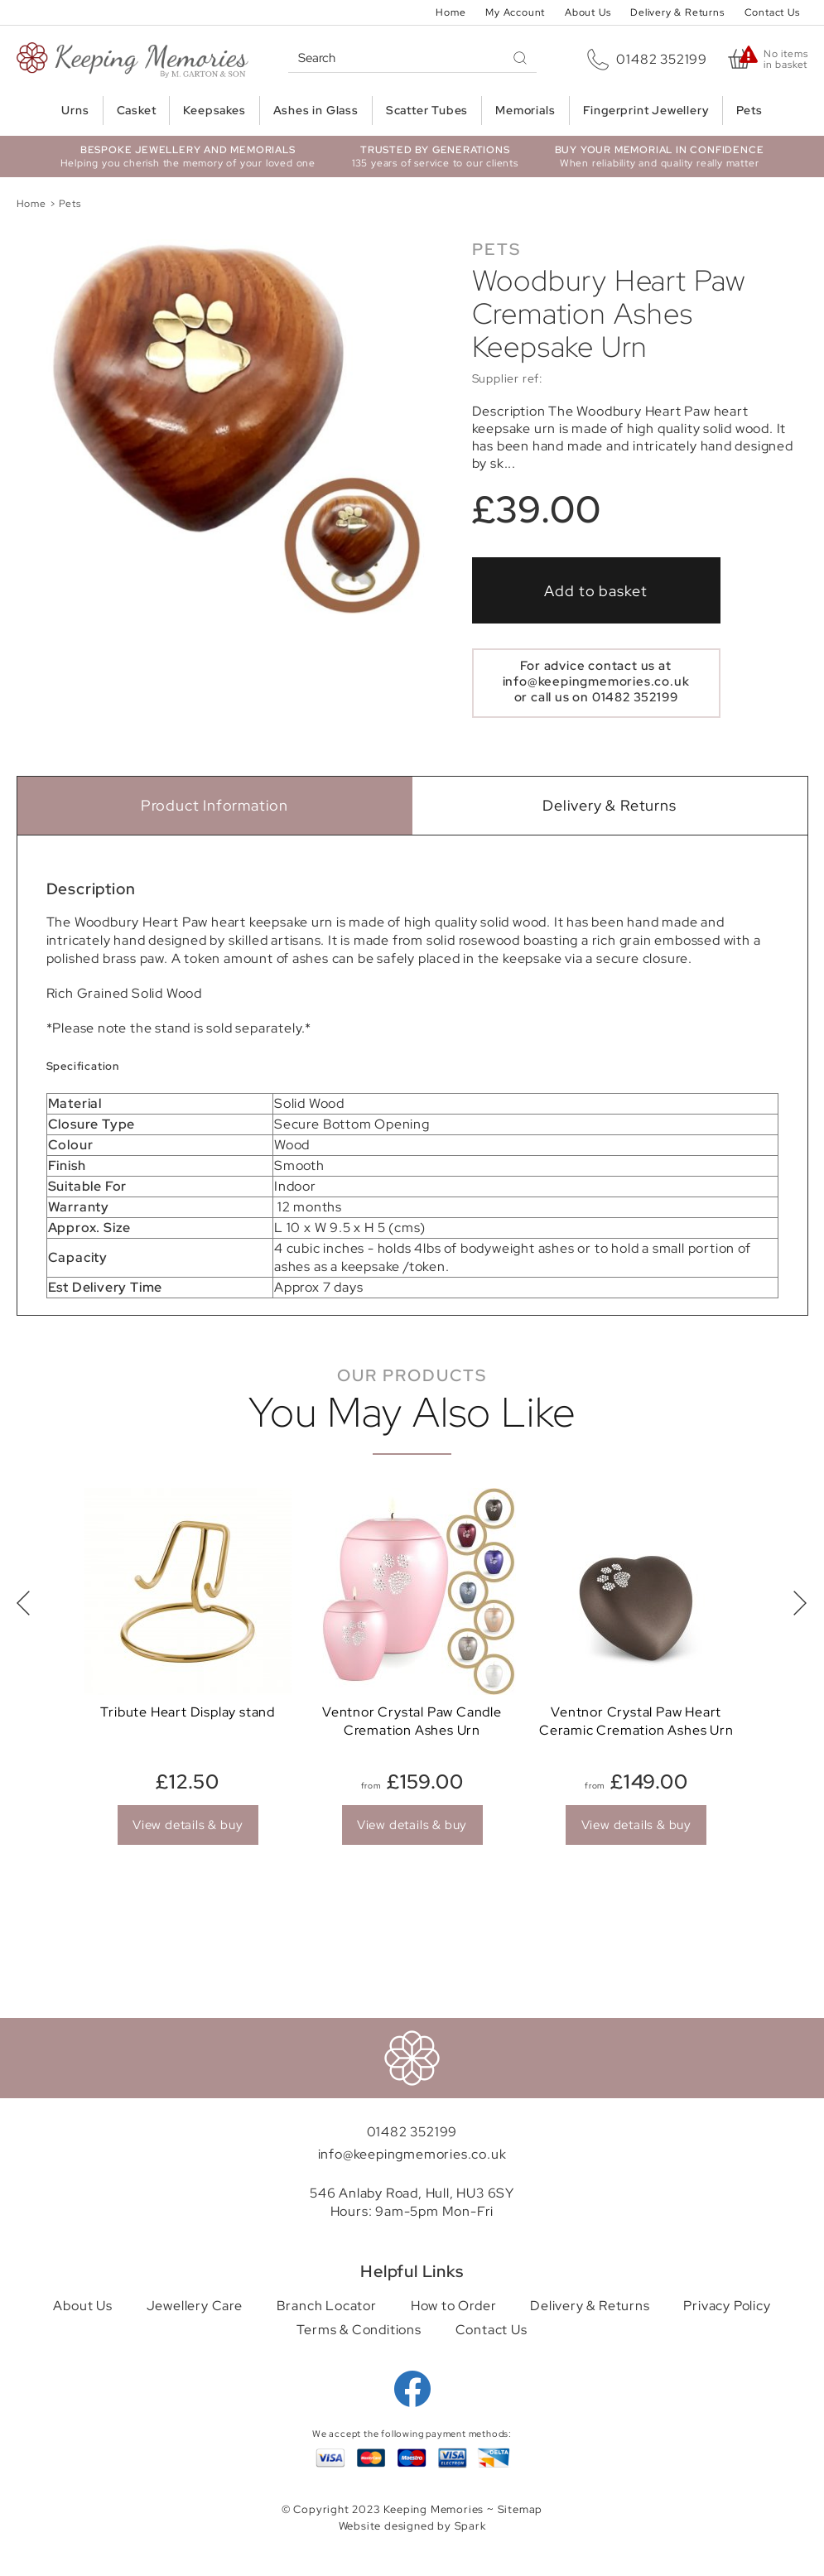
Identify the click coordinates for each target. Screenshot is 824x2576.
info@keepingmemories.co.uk (596, 681)
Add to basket (596, 590)
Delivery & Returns (677, 12)
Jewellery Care (195, 2305)
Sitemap (520, 2509)
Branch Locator (327, 2305)
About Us (587, 12)
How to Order (454, 2305)
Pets (749, 110)
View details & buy (188, 1825)
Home (450, 12)
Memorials (525, 110)
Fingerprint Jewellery (646, 110)
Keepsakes (214, 110)
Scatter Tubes (427, 110)
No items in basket (785, 59)
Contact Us (772, 12)
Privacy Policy (726, 2305)
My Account (515, 12)
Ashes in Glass (316, 110)
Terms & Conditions (358, 2329)
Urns (75, 110)
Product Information (214, 805)
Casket (137, 110)
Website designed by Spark (412, 2526)
